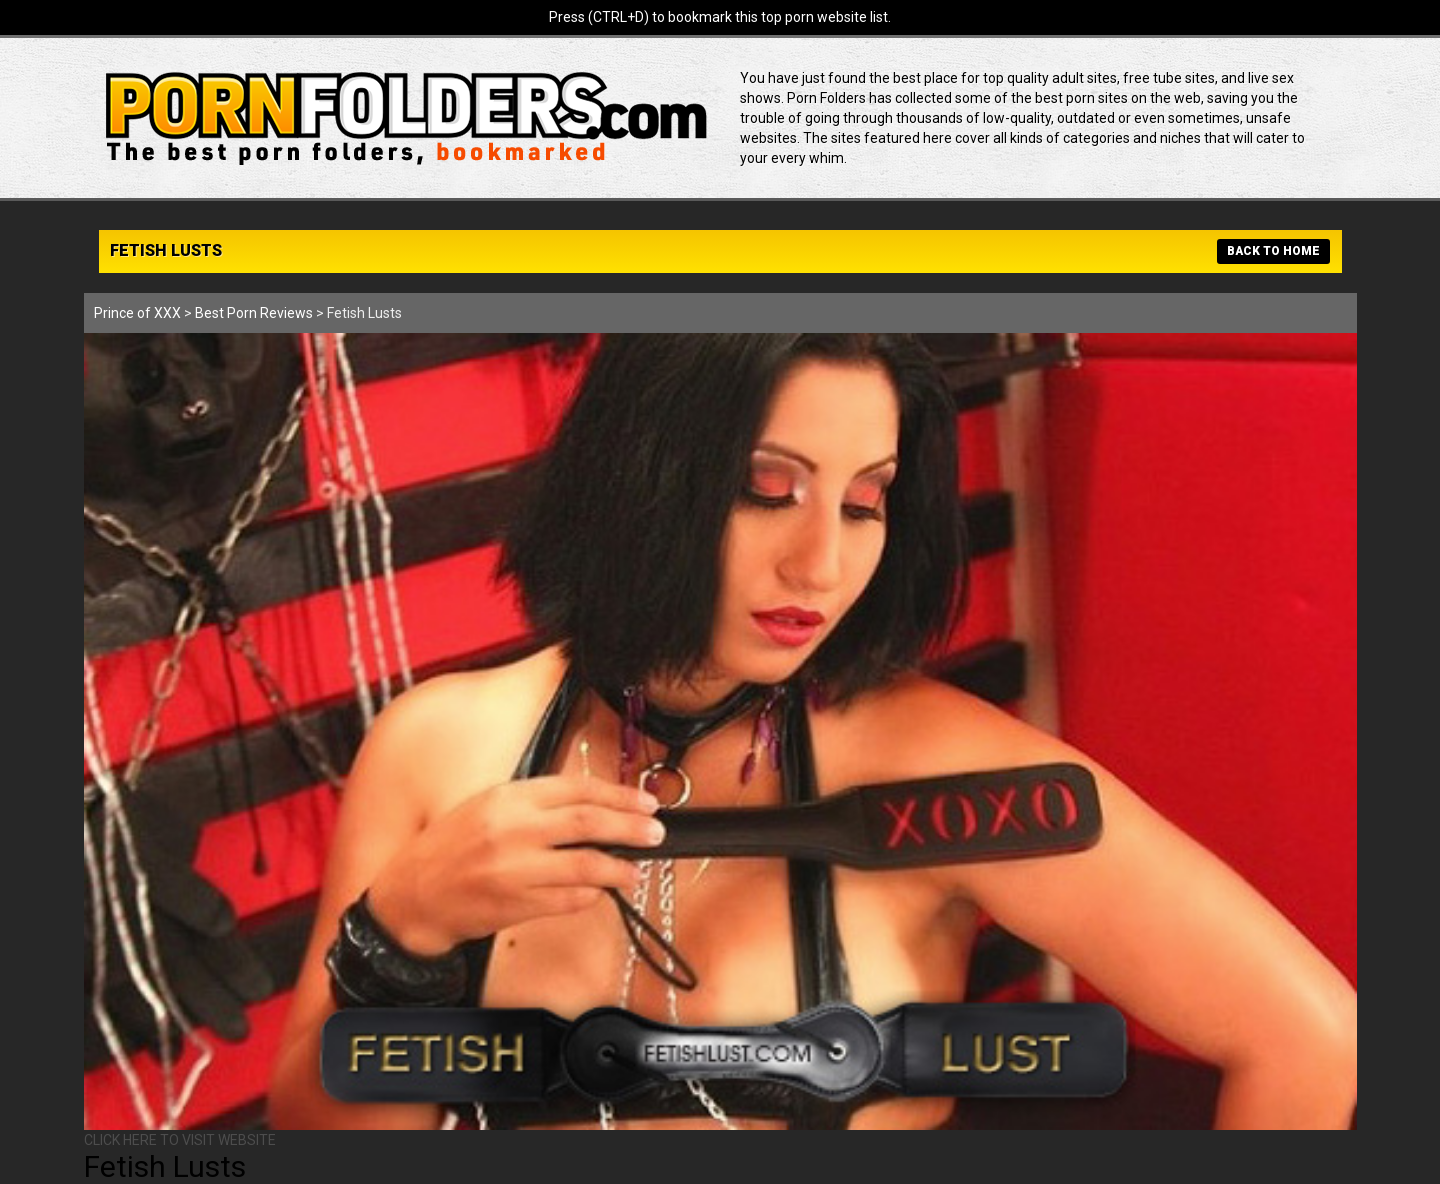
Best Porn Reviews (254, 313)
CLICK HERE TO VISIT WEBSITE (180, 1140)
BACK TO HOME (1273, 251)
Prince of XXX (137, 313)
